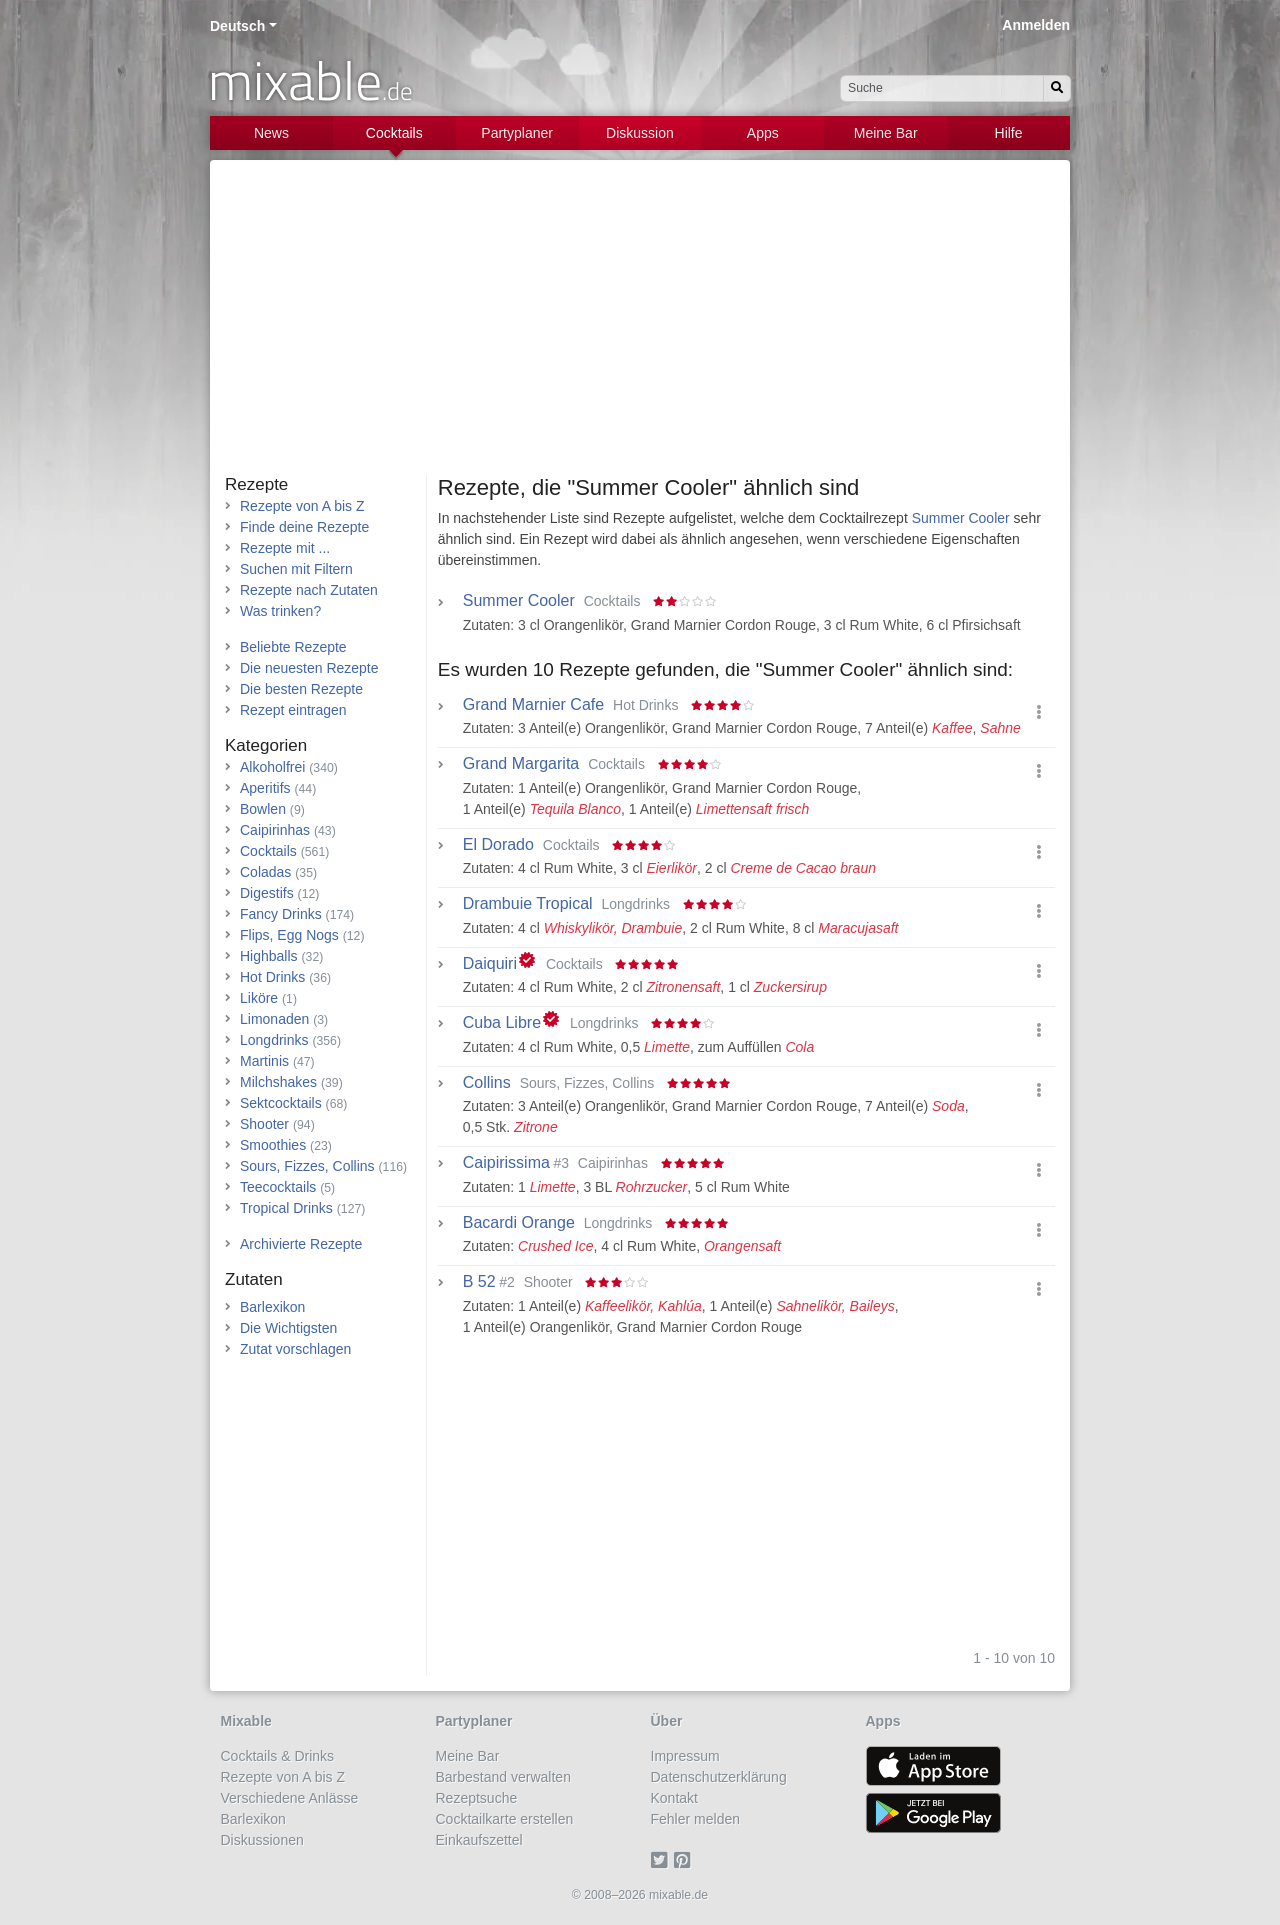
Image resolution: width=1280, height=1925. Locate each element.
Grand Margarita (521, 764)
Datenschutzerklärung (719, 1777)
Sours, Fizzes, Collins (307, 1166)
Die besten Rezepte (301, 689)
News (271, 133)
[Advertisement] (640, 325)
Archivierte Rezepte (301, 1244)
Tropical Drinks (286, 1208)
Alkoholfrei (272, 767)
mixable (310, 80)
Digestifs (267, 893)
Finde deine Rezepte (304, 527)
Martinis (264, 1061)
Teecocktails (278, 1187)
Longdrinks (274, 1040)
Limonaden (274, 1019)
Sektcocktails (281, 1103)
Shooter (264, 1124)
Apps (763, 133)
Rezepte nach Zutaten (309, 590)
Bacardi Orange (519, 1223)
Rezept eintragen (293, 710)
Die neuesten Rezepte (309, 668)
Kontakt (674, 1798)
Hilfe (1009, 133)
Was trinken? (280, 611)
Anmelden (1036, 25)
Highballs (269, 956)
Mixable (246, 1721)
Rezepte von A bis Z (302, 506)
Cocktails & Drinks (278, 1756)
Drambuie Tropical (528, 904)
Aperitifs (265, 788)
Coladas (265, 872)
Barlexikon (272, 1307)
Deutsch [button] (237, 26)
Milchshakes (278, 1082)
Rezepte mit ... (285, 548)
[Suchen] (1057, 88)
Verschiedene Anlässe (290, 1798)
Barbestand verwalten (503, 1777)
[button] (1039, 712)
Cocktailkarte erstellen (505, 1819)
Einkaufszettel (479, 1840)
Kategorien (266, 745)
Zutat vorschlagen (295, 1349)
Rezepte (256, 484)
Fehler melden (696, 1819)
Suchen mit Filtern (296, 569)
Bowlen (263, 809)
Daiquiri (490, 964)
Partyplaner (517, 133)
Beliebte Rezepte (293, 647)
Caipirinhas (275, 830)
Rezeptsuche (477, 1798)
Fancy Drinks (281, 914)
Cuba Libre (502, 1023)
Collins (487, 1083)
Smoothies (273, 1145)
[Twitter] (662, 1861)
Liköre (259, 998)
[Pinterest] (685, 1861)
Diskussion (640, 133)
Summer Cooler (961, 518)
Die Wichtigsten (288, 1328)
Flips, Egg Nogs (289, 935)
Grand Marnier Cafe (533, 705)
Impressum (685, 1756)
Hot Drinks (272, 977)
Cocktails (394, 133)
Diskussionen (262, 1840)
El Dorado (498, 845)
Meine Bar (886, 133)
